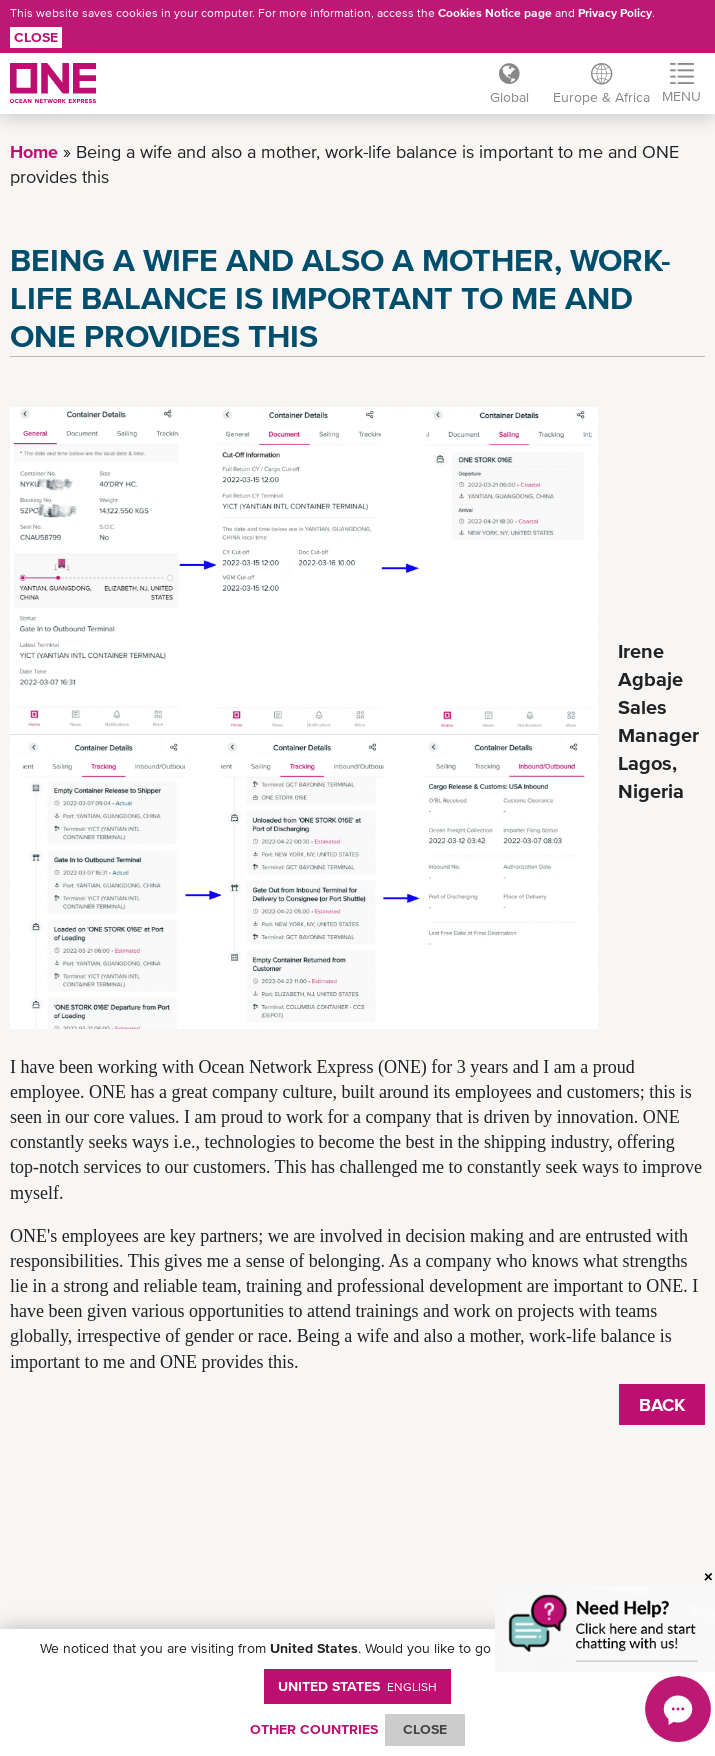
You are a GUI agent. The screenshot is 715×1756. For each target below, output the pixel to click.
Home (34, 151)
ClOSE (425, 1729)
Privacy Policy (615, 13)
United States (357, 1686)
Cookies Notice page (495, 13)
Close (36, 37)
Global (509, 97)
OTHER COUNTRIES (314, 1729)
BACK (662, 1404)
